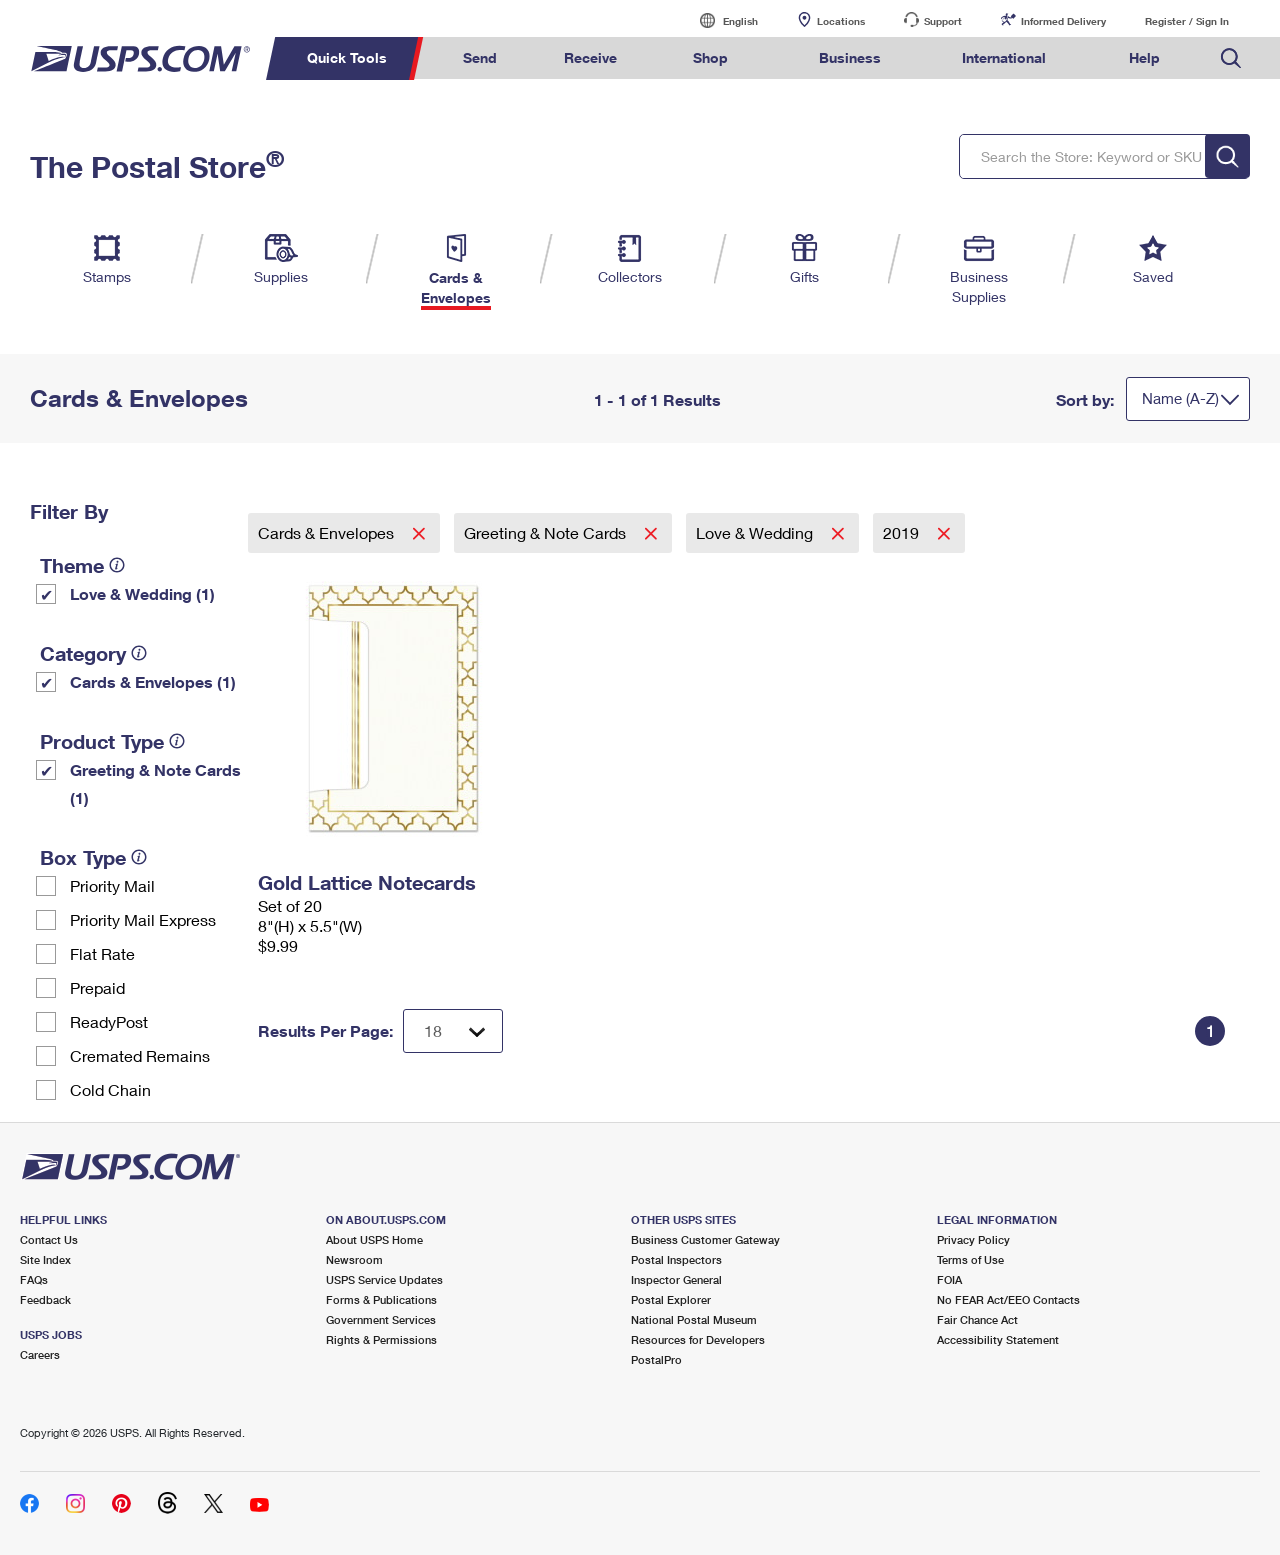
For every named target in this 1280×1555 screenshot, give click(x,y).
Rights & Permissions (381, 1339)
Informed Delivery (1063, 21)
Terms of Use (970, 1259)
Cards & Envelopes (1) (153, 681)
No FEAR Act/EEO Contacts (1008, 1299)
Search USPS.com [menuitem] (1231, 58)
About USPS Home (374, 1239)
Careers (40, 1354)
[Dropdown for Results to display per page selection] (453, 1031)
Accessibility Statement (998, 1339)
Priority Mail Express (143, 919)
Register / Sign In (1187, 21)
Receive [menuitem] (590, 57)
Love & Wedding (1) (142, 593)
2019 (903, 532)
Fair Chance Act (977, 1319)
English (720, 20)
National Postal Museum (694, 1319)
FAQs (34, 1279)
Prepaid (97, 987)
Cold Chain (110, 1089)
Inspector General (676, 1279)
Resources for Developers (698, 1339)
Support (943, 21)
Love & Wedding (756, 532)
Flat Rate (102, 953)
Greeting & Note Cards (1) (155, 783)
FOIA (949, 1279)
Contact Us (49, 1239)
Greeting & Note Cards (547, 532)
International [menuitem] (1004, 57)
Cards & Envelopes (328, 532)
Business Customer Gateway (705, 1239)
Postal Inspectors (676, 1259)
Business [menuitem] (850, 57)
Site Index (45, 1259)
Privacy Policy (973, 1239)
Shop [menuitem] (710, 57)
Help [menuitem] (1144, 57)
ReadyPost (109, 1021)
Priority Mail (112, 885)
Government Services (381, 1319)
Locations (841, 21)
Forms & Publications (381, 1299)
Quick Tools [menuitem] (347, 57)
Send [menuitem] (480, 57)
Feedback (45, 1299)
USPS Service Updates (384, 1279)
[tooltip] (117, 565)
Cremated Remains (140, 1055)
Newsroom (354, 1259)
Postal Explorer (671, 1299)
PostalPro (656, 1359)
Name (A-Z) (1180, 398)
